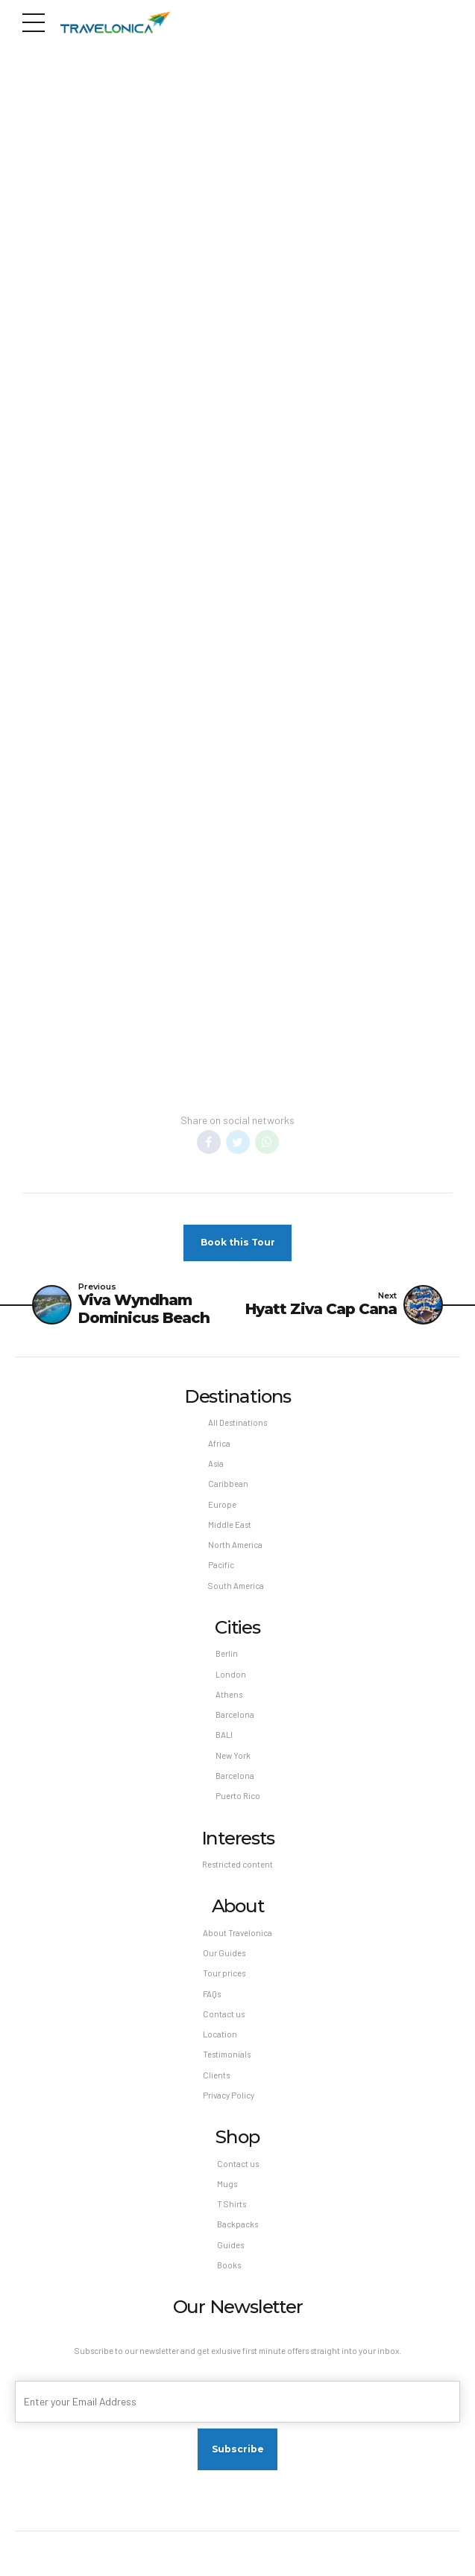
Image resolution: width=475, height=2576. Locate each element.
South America (236, 1585)
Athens (229, 1694)
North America (235, 1544)
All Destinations (237, 1423)
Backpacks (237, 2225)
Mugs (227, 2184)
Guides (230, 2245)
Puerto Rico (238, 1796)
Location (220, 2034)
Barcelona (235, 1714)
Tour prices (224, 1973)
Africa (219, 1443)
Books (229, 2265)
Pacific (221, 1565)
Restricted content (237, 1864)
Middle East (229, 1524)
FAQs (212, 1994)
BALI (224, 1735)
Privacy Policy (228, 2095)
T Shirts (231, 2204)
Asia (216, 1463)
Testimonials (227, 2054)
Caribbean (228, 1483)
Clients (216, 2075)
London (231, 1674)
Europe (222, 1504)
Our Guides (224, 1953)
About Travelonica (237, 1933)
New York (233, 1755)
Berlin (227, 1653)
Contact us (224, 2014)
